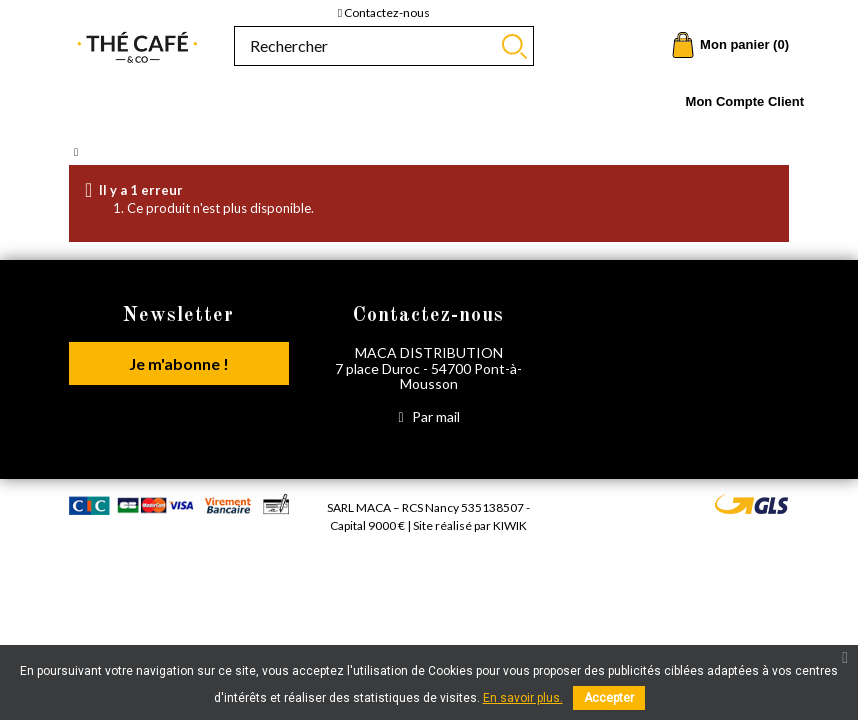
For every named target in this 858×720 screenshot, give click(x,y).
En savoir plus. (523, 698)
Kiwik (510, 525)
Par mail (428, 416)
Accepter (609, 698)
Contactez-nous (384, 12)
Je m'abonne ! (179, 363)
